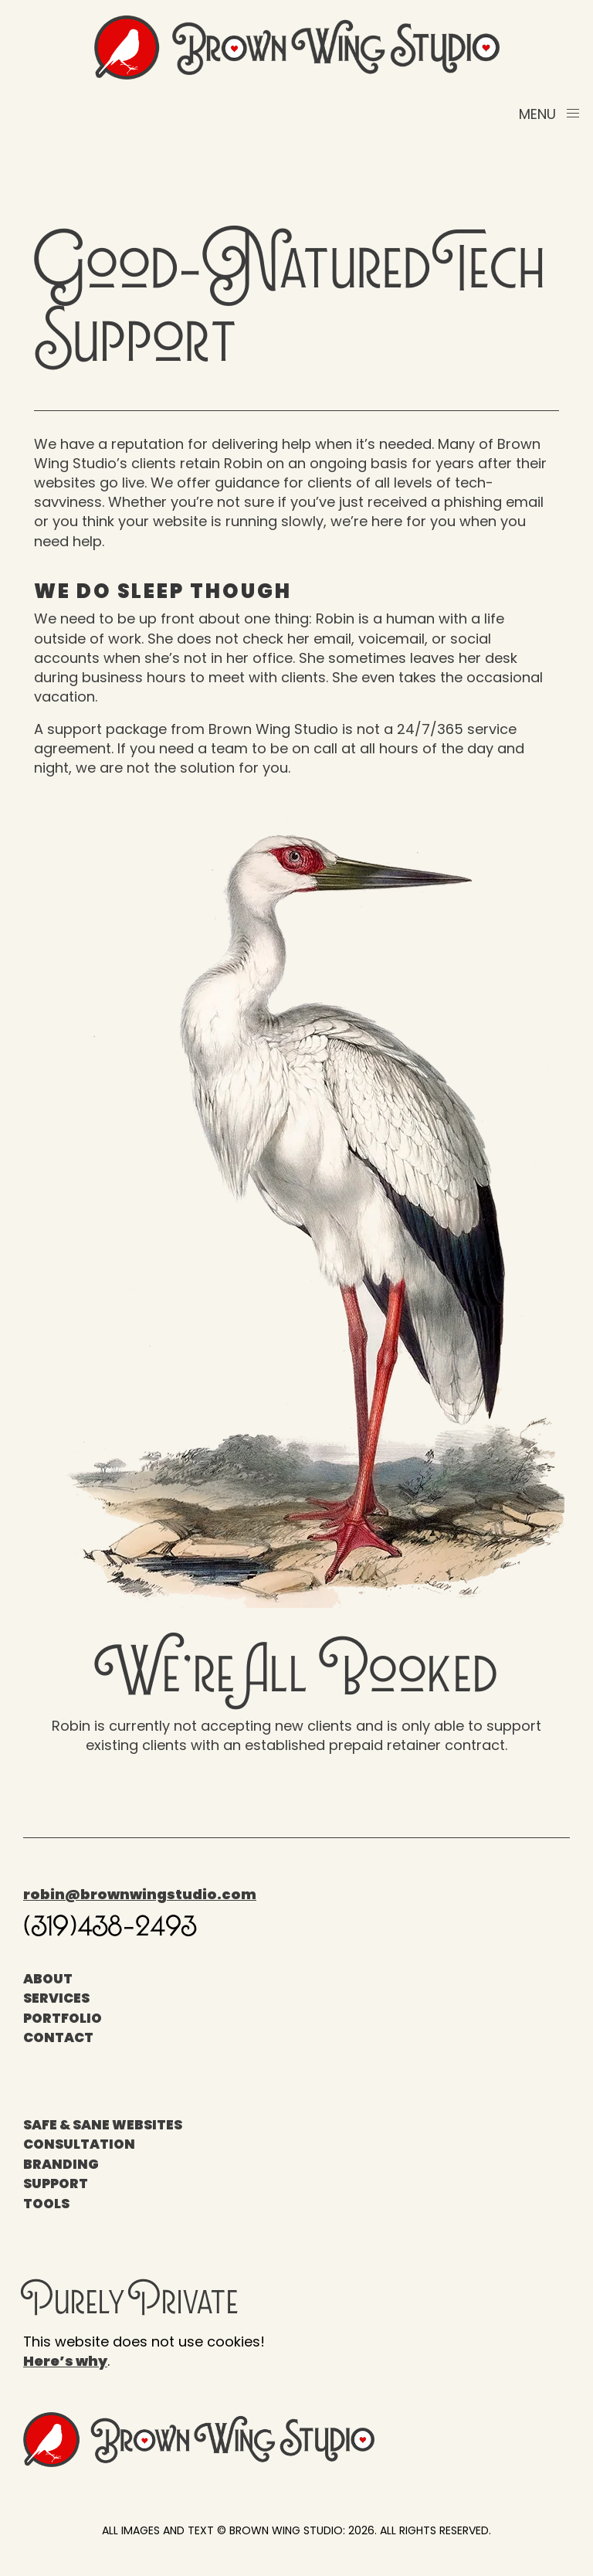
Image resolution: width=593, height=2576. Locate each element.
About (48, 1978)
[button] (550, 114)
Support (55, 2183)
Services (56, 1998)
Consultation (79, 2144)
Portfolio (62, 2018)
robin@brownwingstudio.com (139, 1894)
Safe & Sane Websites (102, 2125)
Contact (58, 2037)
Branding (61, 2164)
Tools (46, 2203)
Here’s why (65, 2360)
